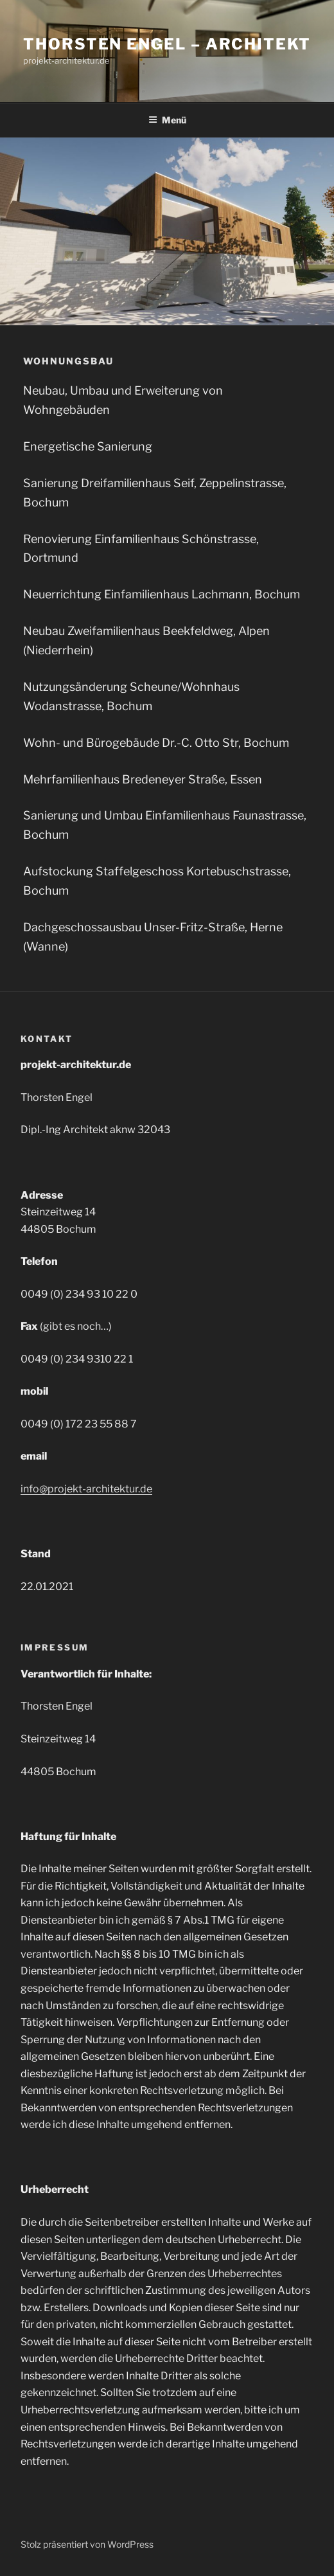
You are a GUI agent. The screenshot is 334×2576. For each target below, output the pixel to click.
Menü (167, 119)
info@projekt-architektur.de (86, 1489)
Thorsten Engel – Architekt (167, 44)
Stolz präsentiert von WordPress (87, 2544)
